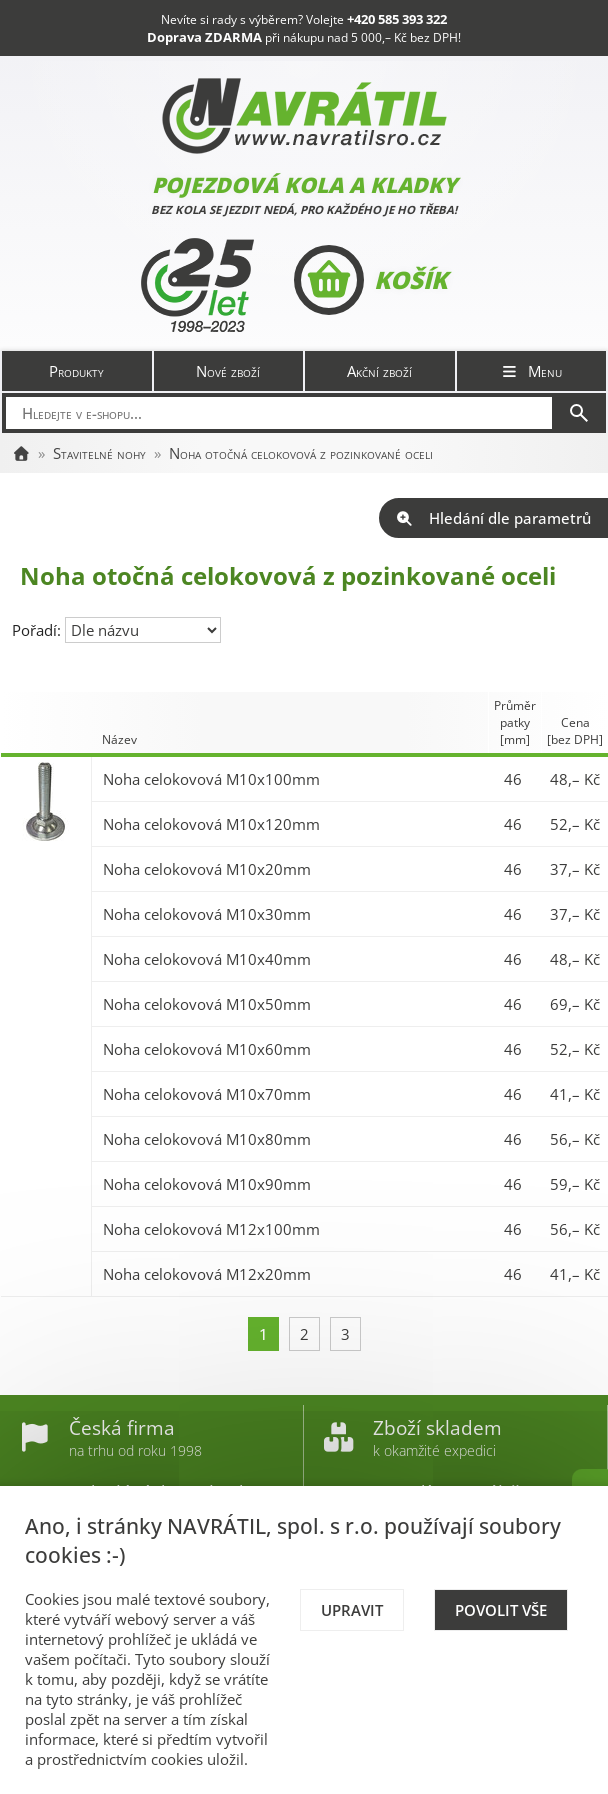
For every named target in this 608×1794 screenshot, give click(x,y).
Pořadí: (38, 630)
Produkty (76, 371)
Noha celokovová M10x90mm (207, 1184)
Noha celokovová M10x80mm (207, 1139)
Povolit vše (501, 1610)
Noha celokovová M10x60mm (207, 1049)
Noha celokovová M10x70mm (207, 1094)
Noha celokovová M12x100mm (211, 1229)
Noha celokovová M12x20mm (207, 1274)
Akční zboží (379, 371)
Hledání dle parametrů (493, 518)
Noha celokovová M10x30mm (207, 914)
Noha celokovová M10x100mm (211, 779)
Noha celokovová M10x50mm (207, 1004)
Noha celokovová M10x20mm (207, 869)
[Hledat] (579, 413)
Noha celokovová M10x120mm (211, 824)
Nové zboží (228, 371)
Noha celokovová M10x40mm (207, 959)
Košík (370, 280)
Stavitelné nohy (99, 453)
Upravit (352, 1610)
